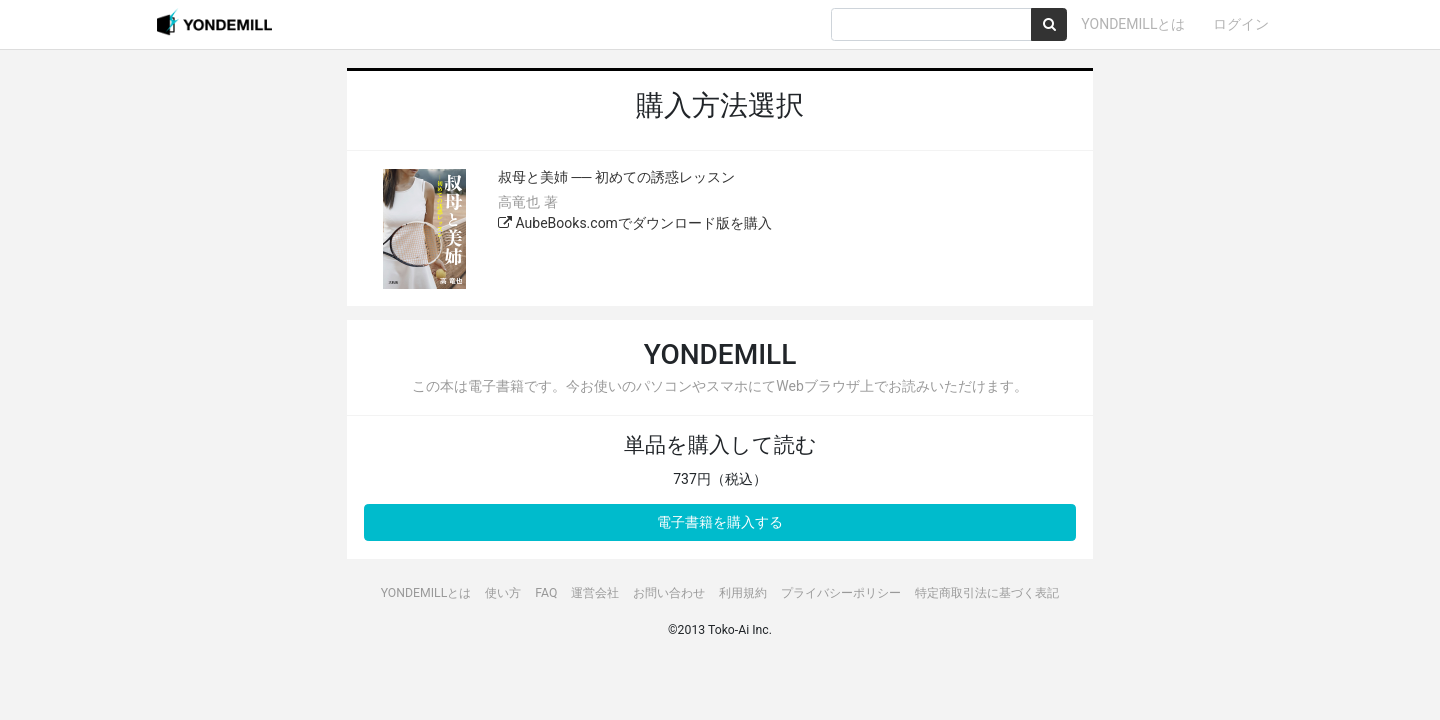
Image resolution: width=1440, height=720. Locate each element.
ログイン (1241, 24)
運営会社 (595, 593)
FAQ (546, 593)
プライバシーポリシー (841, 593)
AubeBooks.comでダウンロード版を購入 (635, 223)
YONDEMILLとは (1133, 24)
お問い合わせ (669, 593)
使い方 (503, 593)
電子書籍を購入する (720, 522)
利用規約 (743, 593)
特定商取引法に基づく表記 (987, 593)
